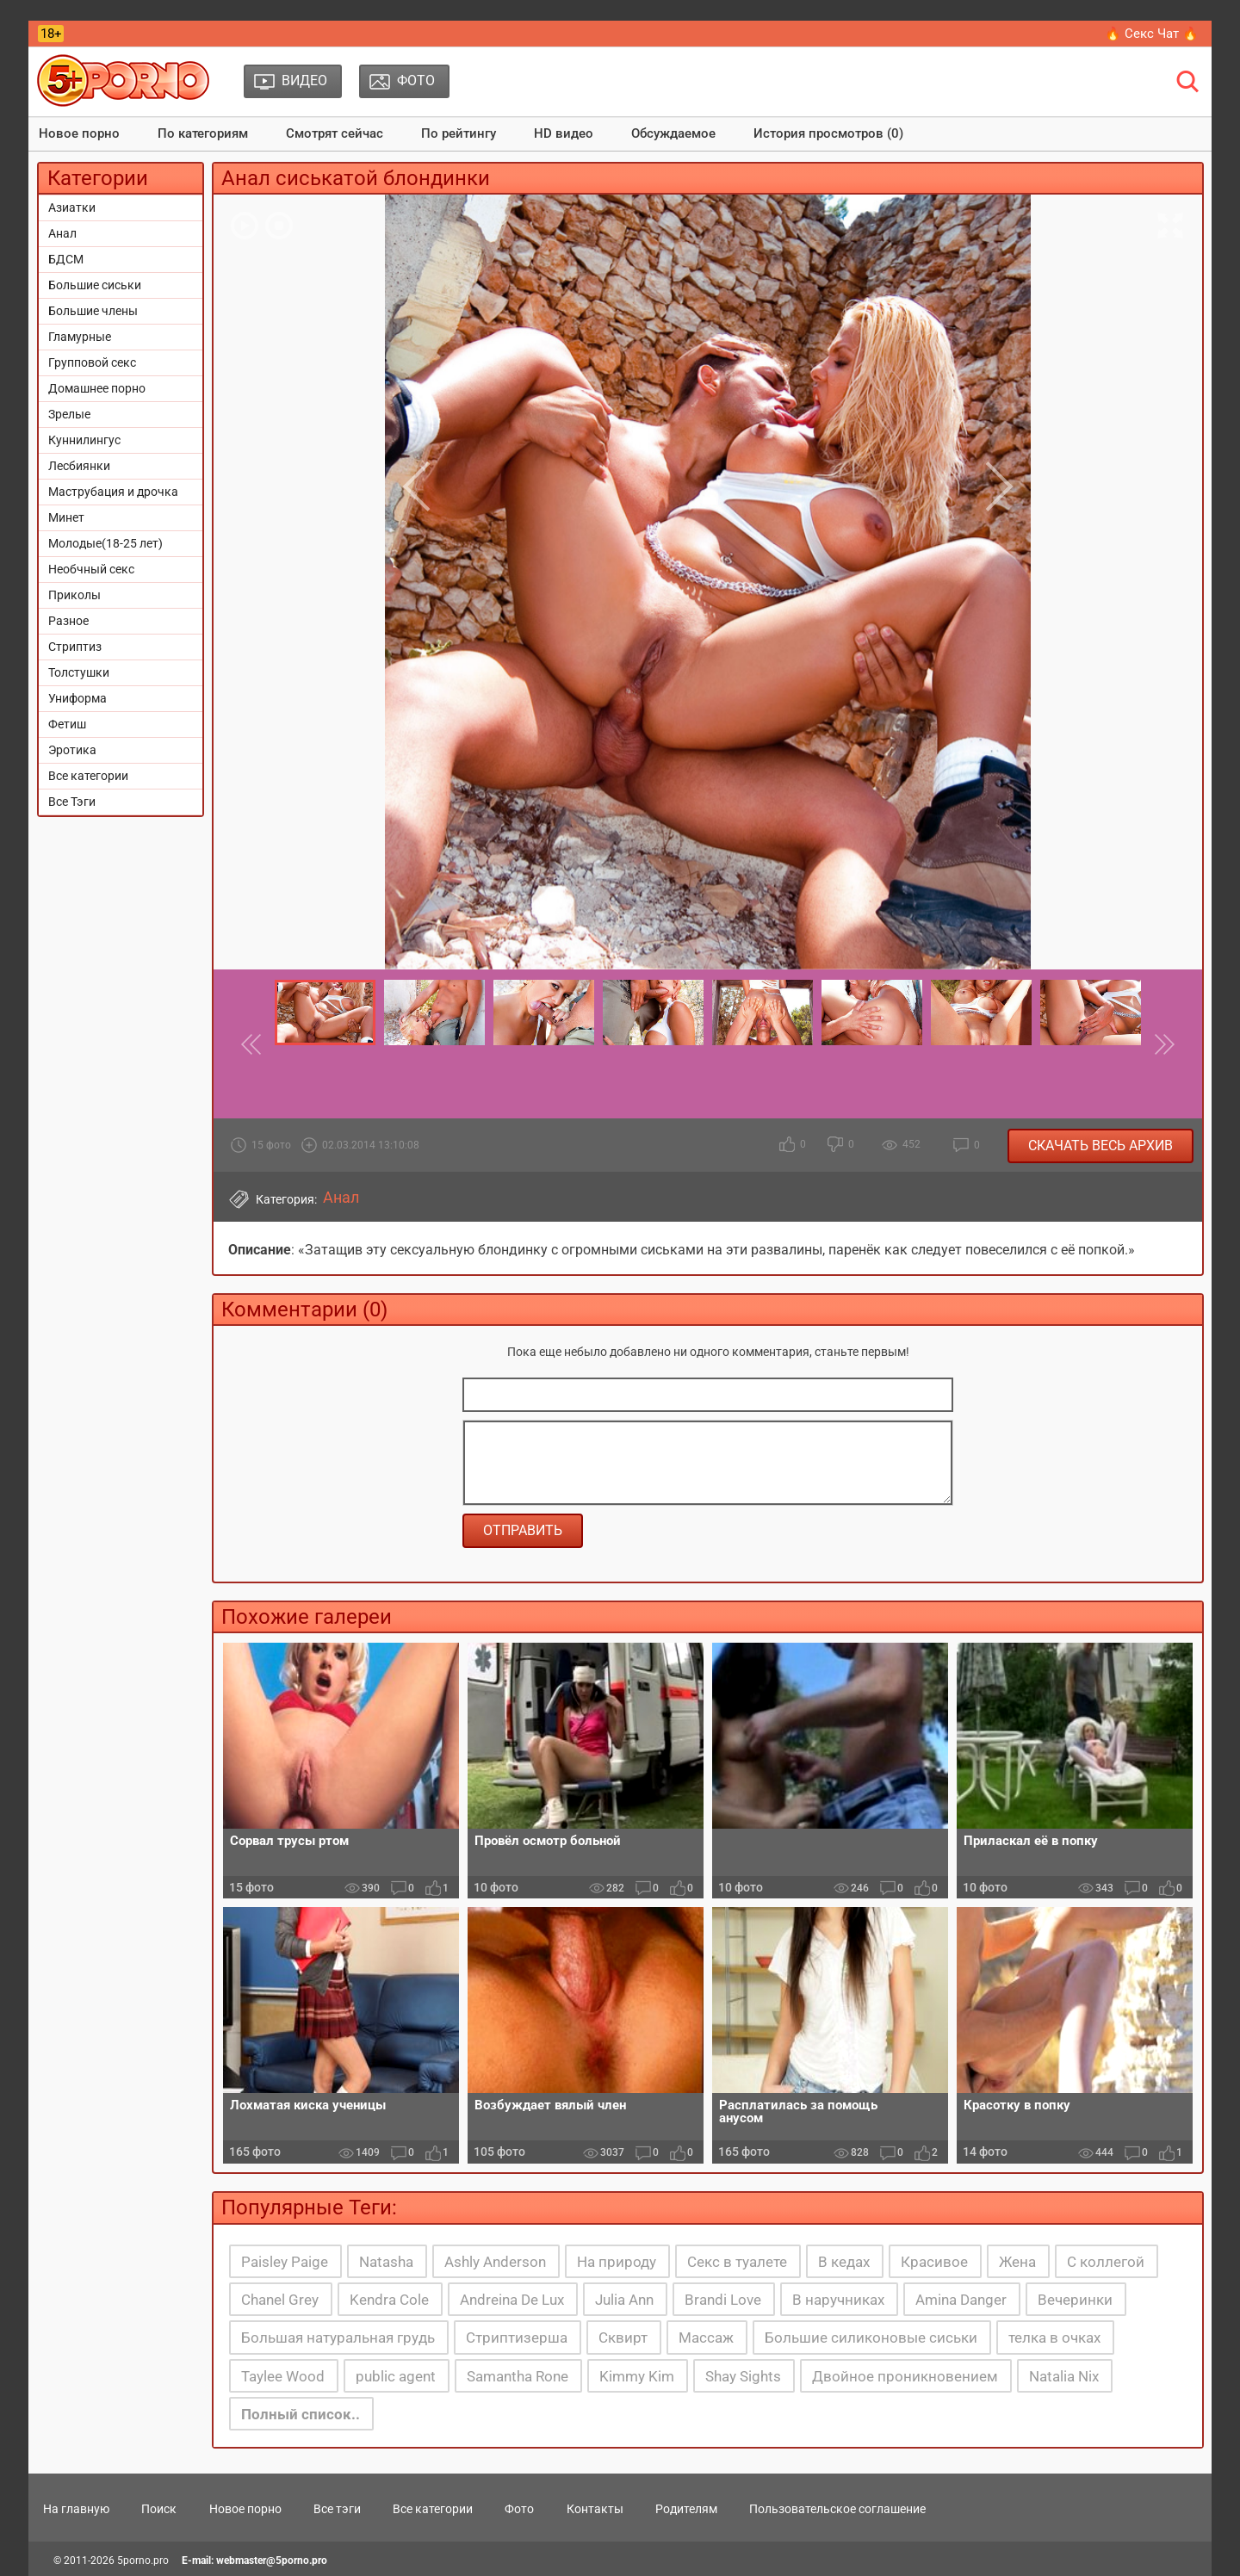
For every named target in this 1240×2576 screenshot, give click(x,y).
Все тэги (337, 2509)
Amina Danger (961, 2299)
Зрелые (69, 414)
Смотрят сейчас (334, 133)
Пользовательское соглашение (837, 2509)
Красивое (934, 2261)
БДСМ (66, 259)
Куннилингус (84, 440)
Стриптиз (75, 646)
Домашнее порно (97, 388)
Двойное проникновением (905, 2376)
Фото (519, 2509)
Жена (1017, 2261)
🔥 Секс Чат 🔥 (1152, 33)
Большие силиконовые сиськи (871, 2337)
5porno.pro (143, 2560)
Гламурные (79, 337)
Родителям (686, 2509)
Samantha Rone (517, 2376)
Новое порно (79, 133)
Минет (66, 517)
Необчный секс (91, 569)
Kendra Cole (389, 2299)
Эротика (72, 750)
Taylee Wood (283, 2376)
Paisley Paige (284, 2261)
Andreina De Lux (512, 2299)
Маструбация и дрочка (113, 491)
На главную (76, 2509)
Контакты (595, 2509)
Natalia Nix (1064, 2376)
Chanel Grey (280, 2299)
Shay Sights (743, 2376)
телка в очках (1054, 2337)
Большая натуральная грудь (338, 2337)
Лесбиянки (79, 466)
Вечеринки (1075, 2299)
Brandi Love (723, 2299)
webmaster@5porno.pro (271, 2560)
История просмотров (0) (828, 133)
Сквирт (623, 2337)
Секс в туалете (737, 2261)
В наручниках (838, 2299)
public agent (396, 2376)
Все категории (88, 776)
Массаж (706, 2337)
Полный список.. (300, 2414)
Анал (62, 233)
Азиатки (72, 207)
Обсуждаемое (673, 133)
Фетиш (67, 724)
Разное (68, 621)
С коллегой (1105, 2261)
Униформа (77, 698)
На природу (616, 2261)
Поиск (159, 2509)
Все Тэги (72, 801)
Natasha (386, 2261)
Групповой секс (92, 362)
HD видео (563, 133)
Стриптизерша (516, 2337)
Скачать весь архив (1100, 1145)
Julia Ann (624, 2299)
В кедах (844, 2261)
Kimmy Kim (636, 2376)
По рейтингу (458, 133)
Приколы (74, 595)
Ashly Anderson (495, 2261)
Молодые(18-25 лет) (105, 543)
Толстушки (78, 672)
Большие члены (93, 311)
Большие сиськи (94, 285)
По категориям (203, 133)
